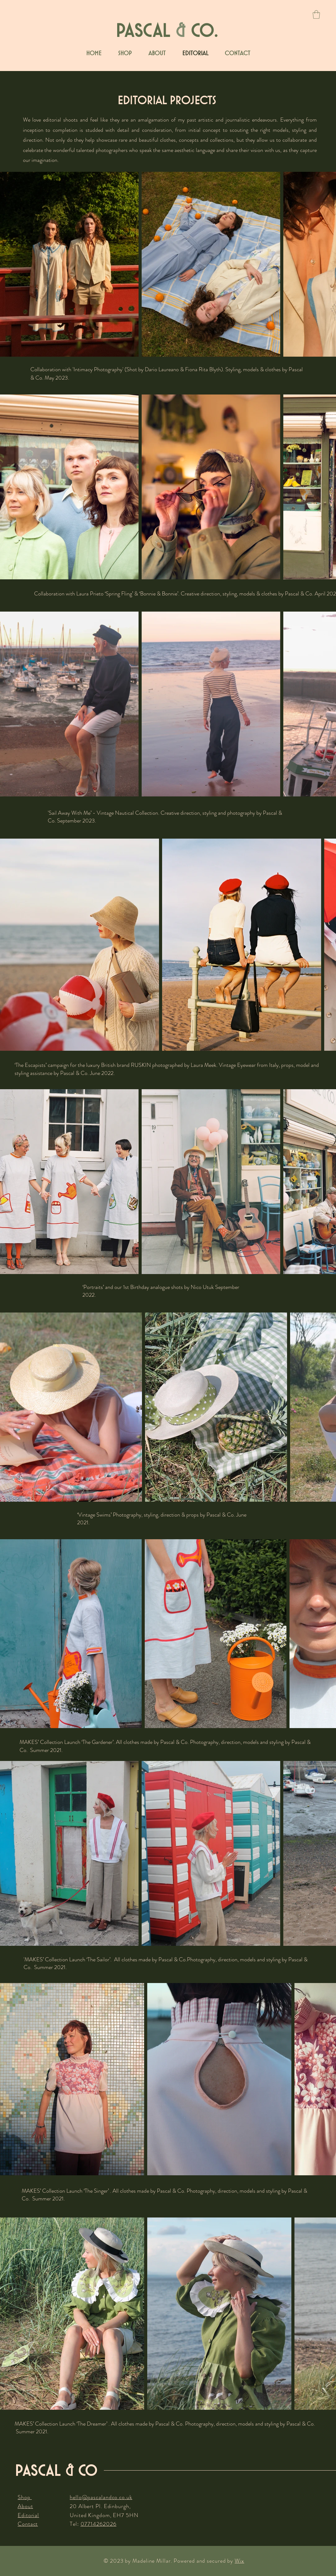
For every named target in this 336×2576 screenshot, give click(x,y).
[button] (316, 14)
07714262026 (99, 2524)
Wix (239, 2561)
